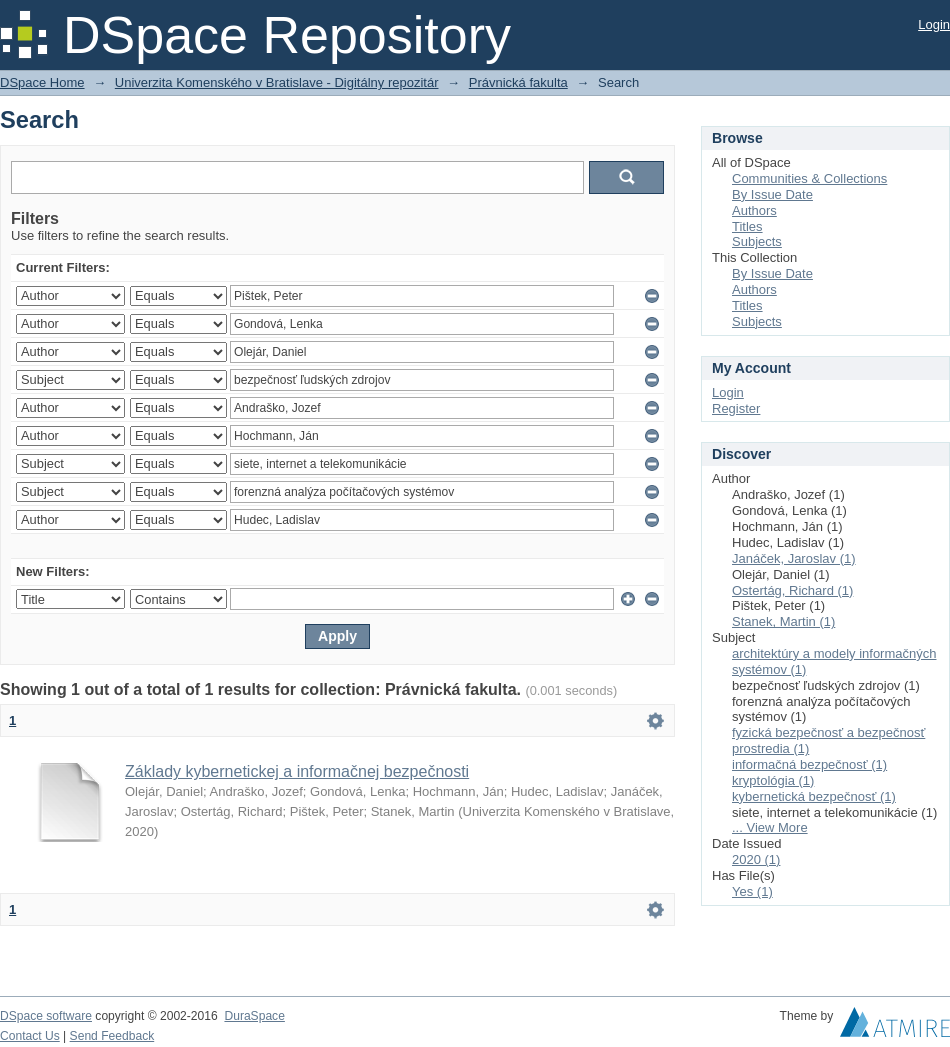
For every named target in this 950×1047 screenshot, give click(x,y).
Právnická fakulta (518, 82)
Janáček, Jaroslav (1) (794, 558)
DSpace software (46, 1016)
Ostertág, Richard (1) (792, 590)
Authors (754, 210)
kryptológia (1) (773, 780)
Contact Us (30, 1036)
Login (934, 24)
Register (736, 408)
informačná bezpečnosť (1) (809, 764)
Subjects (757, 241)
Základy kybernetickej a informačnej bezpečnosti (297, 771)
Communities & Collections (809, 178)
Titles (747, 226)
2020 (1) (756, 859)
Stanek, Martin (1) (783, 621)
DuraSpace (254, 1016)
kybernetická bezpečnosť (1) (814, 796)
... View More (770, 827)
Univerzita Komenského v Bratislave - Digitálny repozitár (277, 82)
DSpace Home (42, 82)
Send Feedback (112, 1036)
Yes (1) (752, 891)
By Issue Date (772, 194)
